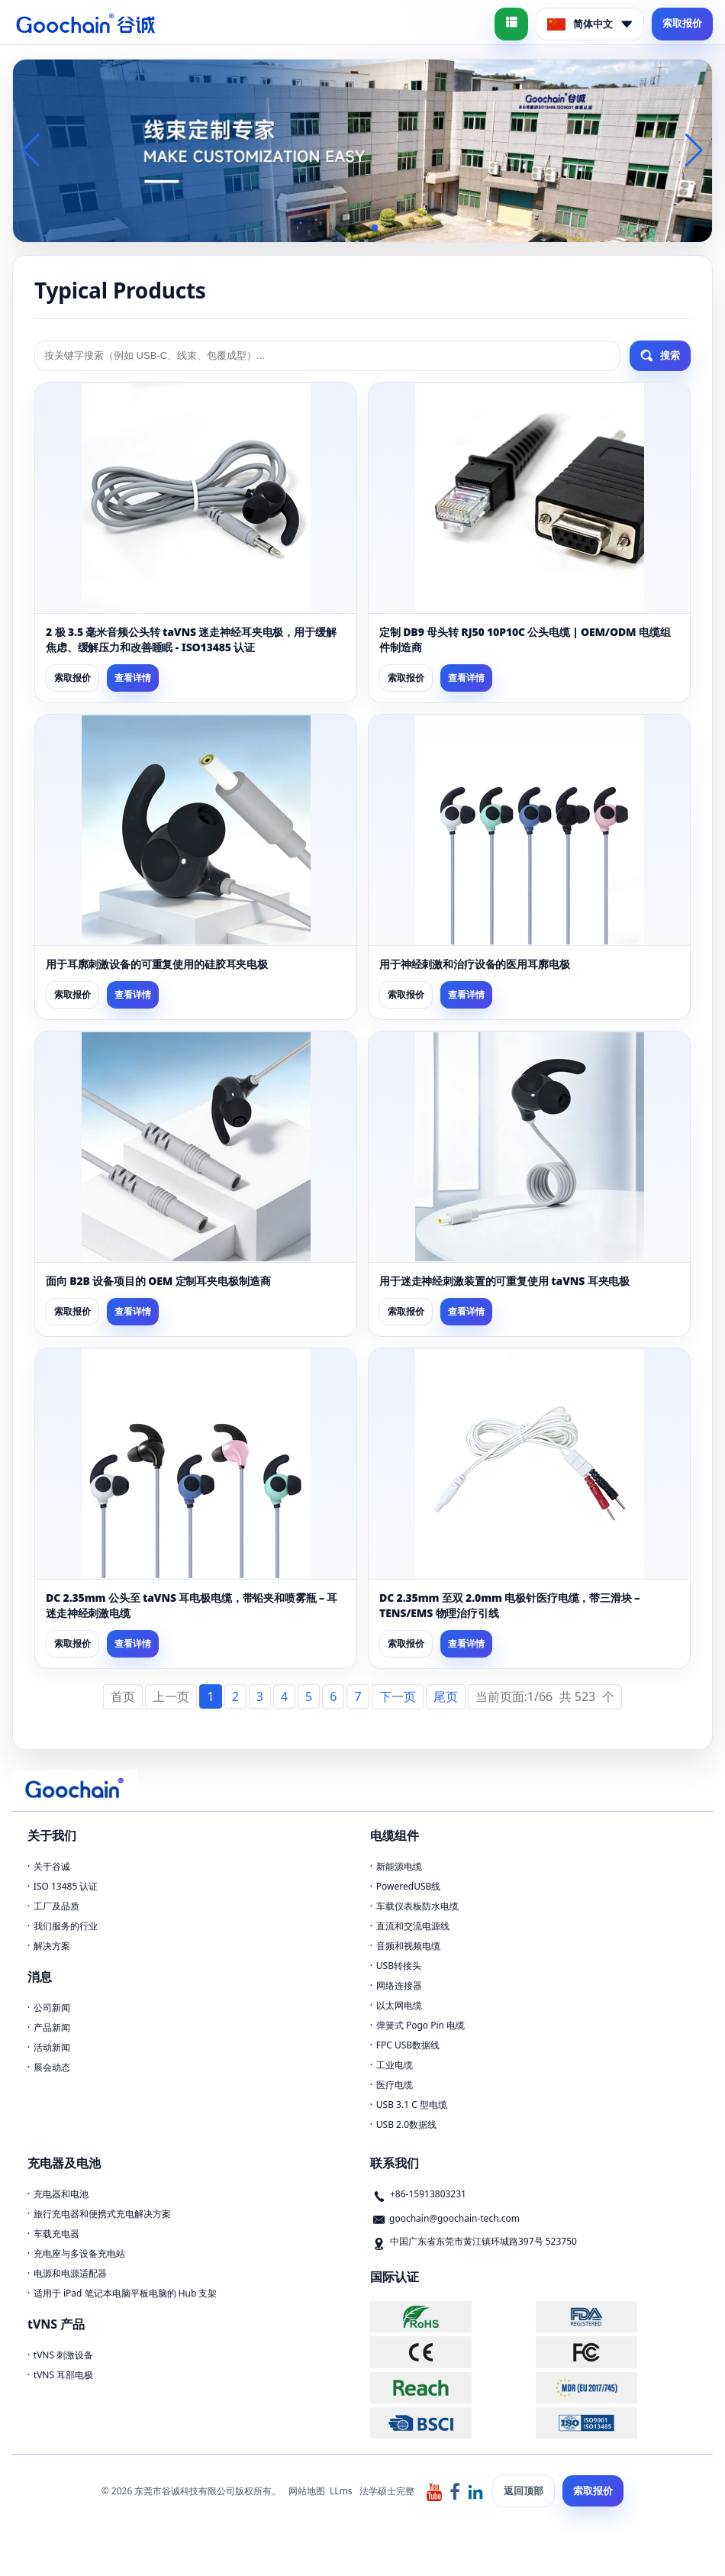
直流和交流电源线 (413, 1925)
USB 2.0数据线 (406, 2124)
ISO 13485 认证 (66, 1886)
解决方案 (52, 1945)
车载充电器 (56, 2233)
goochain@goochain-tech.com (454, 2218)
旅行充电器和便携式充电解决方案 (102, 2213)
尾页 (445, 1696)
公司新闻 (52, 2007)
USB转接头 (398, 1965)
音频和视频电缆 (408, 1945)
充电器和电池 (61, 2193)
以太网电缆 (399, 2005)
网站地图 (306, 2490)
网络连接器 (399, 1985)
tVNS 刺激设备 (63, 2354)
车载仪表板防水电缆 (417, 1906)
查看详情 (132, 677)
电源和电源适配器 (70, 2273)
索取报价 (682, 23)
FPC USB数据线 (408, 2045)
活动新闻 (52, 2047)
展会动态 (52, 2067)
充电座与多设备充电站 (79, 2253)
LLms (341, 2490)
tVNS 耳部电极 (63, 2374)
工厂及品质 (56, 1906)
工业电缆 (394, 2064)
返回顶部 (523, 2490)
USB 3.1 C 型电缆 (411, 2104)
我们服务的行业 (66, 1925)
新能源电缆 (399, 1866)
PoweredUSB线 (408, 1886)
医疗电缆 (394, 2084)
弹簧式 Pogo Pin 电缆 (420, 2025)
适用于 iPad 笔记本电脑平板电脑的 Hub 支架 (126, 2293)
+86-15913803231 (428, 2193)
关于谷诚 (52, 1866)
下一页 (397, 1696)
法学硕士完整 (386, 2490)
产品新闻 (52, 2027)
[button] (338, 227)
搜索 (660, 356)
